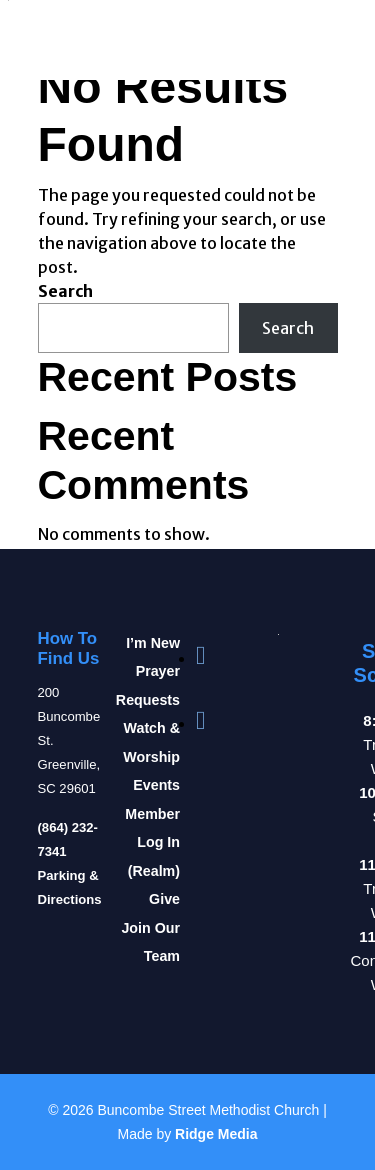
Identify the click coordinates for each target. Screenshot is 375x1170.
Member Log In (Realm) (152, 842)
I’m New (153, 643)
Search (65, 291)
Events (156, 785)
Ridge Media (216, 1134)
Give (164, 899)
